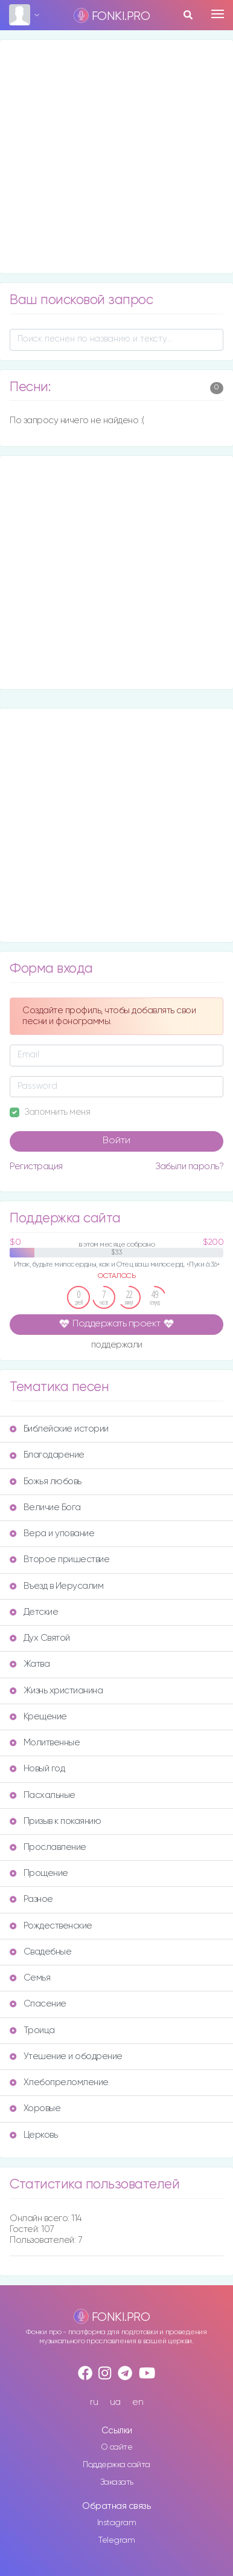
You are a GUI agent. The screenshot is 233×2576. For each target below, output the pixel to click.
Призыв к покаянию (55, 1821)
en (137, 2402)
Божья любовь (45, 1481)
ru (94, 2402)
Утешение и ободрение (66, 2056)
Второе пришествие (59, 1559)
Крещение (38, 1716)
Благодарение (47, 1454)
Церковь (33, 2135)
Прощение (39, 1873)
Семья (30, 1977)
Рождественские (51, 1925)
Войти (116, 1141)
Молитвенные (45, 1742)
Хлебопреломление (59, 2082)
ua (115, 2402)
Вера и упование (52, 1533)
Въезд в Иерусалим (56, 1586)
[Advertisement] (116, 156)
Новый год (37, 1768)
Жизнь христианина (56, 1690)
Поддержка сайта (116, 2465)
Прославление (48, 1847)
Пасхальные (42, 1795)
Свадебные (40, 1951)
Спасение (38, 2003)
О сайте (117, 2447)
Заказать (116, 2482)
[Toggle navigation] (217, 14)
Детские (34, 1612)
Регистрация (36, 1166)
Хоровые (35, 2108)
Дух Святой (40, 1638)
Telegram (116, 2540)
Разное (31, 1899)
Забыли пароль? (189, 1166)
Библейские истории (59, 1428)
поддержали (116, 1345)
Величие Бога (45, 1507)
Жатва (29, 1664)
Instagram (116, 2523)
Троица (32, 2030)
